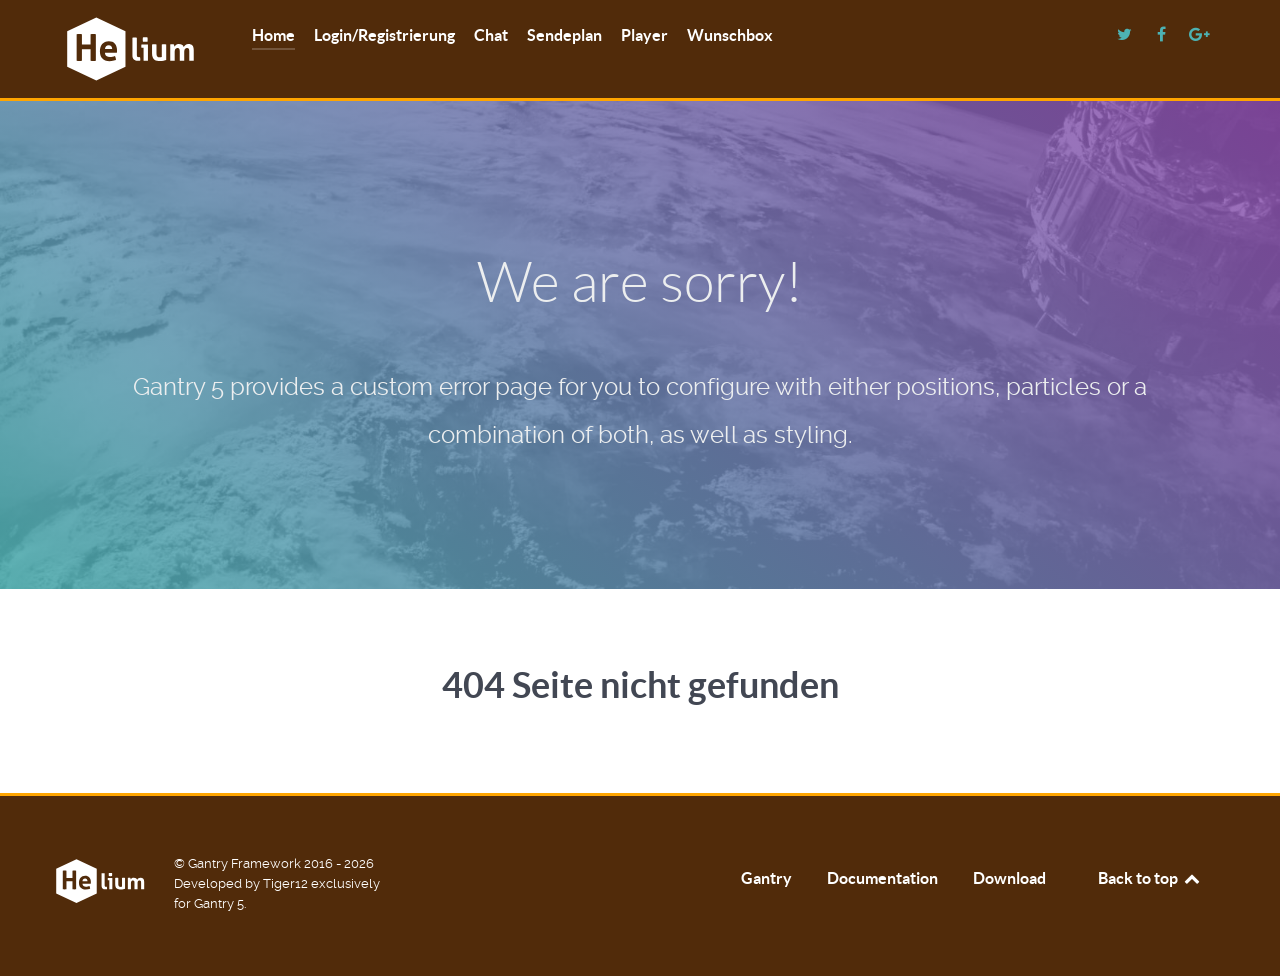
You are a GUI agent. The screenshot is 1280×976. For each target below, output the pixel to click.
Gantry (766, 878)
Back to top (1150, 878)
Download (1009, 878)
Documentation (882, 878)
